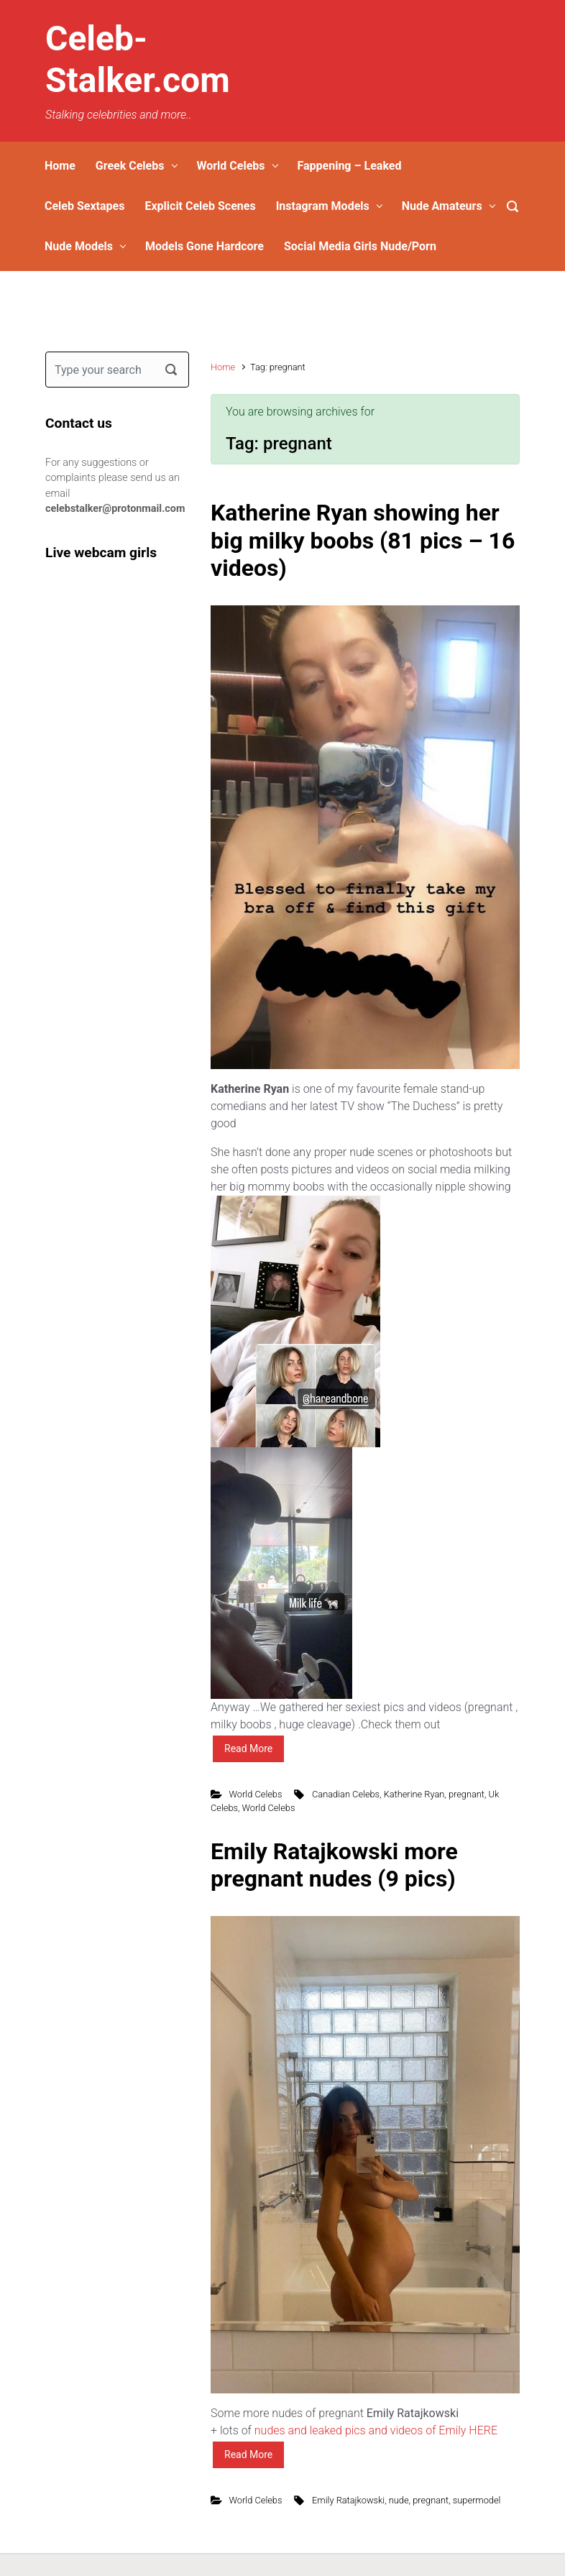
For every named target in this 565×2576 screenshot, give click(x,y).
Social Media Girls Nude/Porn (360, 246)
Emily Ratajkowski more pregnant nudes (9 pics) (334, 1865)
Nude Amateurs (442, 206)
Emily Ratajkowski (348, 2500)
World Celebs (230, 166)
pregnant (466, 1794)
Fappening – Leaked (349, 166)
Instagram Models (322, 206)
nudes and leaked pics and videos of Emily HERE (375, 2430)
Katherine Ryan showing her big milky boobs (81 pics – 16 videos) (363, 540)
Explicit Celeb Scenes (199, 206)
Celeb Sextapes (84, 206)
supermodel (477, 2500)
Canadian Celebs (346, 1794)
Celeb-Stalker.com (137, 59)
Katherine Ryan (414, 1794)
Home (60, 166)
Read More (248, 1748)
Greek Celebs (130, 166)
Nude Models (79, 246)
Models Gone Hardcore (204, 246)
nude (399, 2500)
